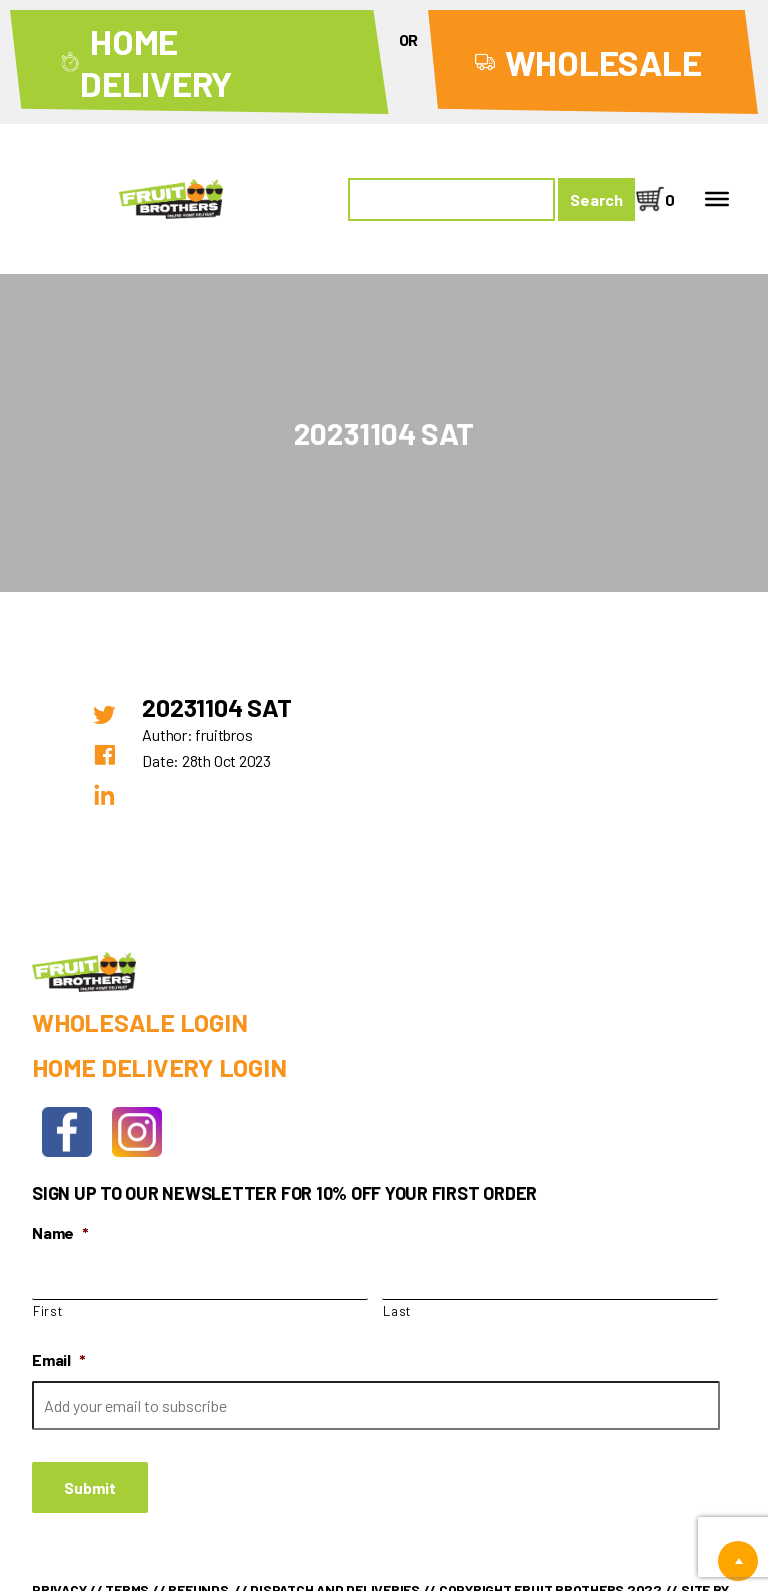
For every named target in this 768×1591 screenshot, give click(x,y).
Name (60, 1232)
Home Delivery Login (159, 1067)
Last (397, 1311)
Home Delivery (156, 62)
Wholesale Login (139, 1022)
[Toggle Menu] (717, 199)
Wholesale (603, 62)
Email (59, 1359)
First (47, 1311)
